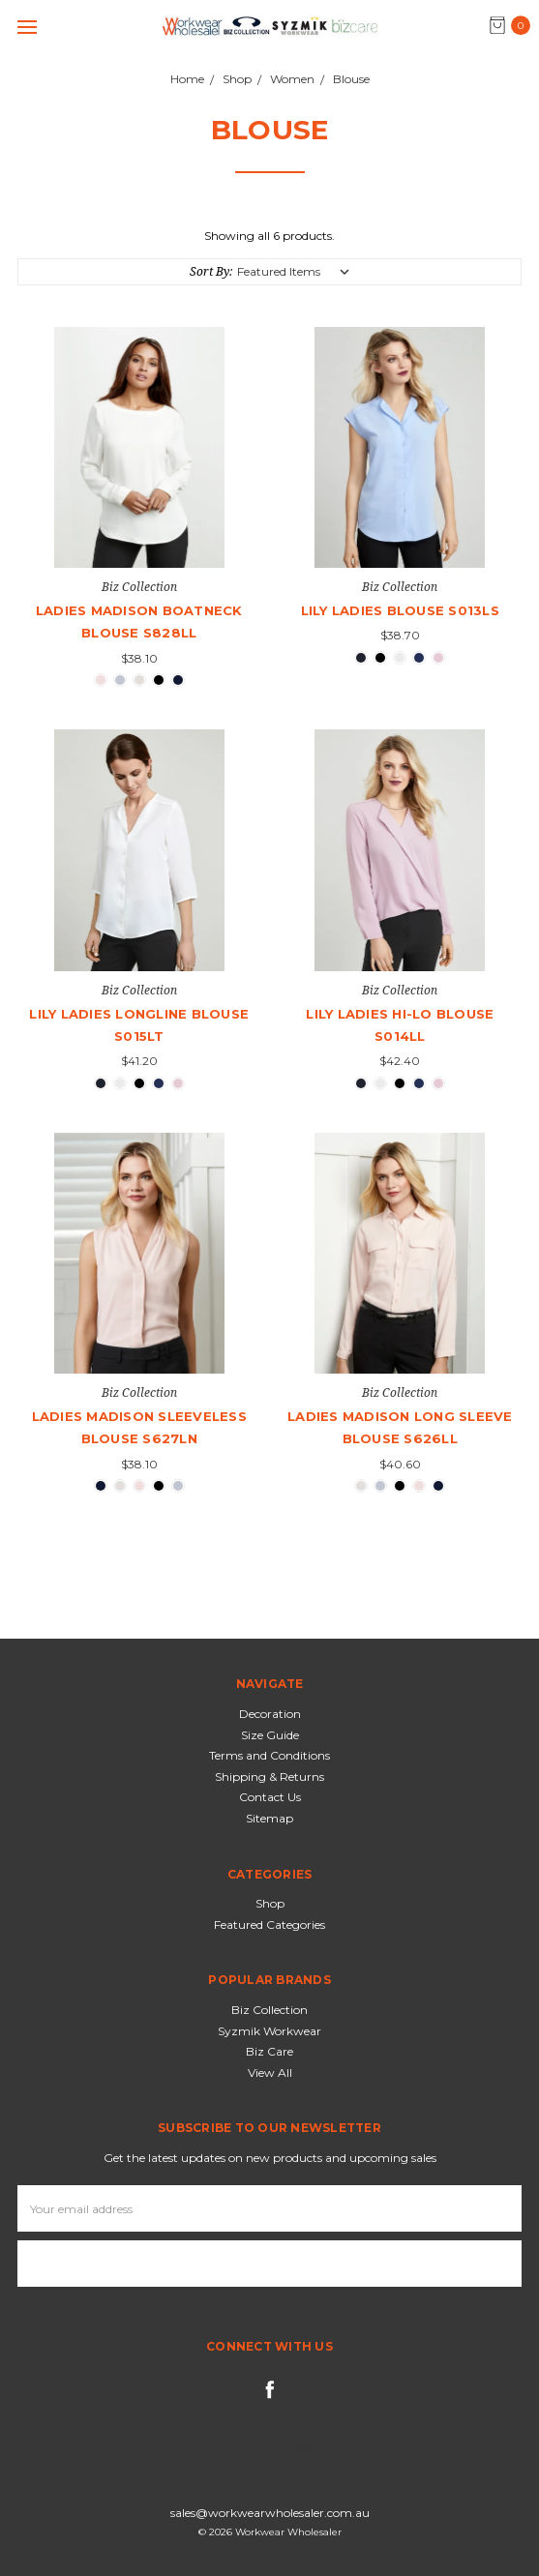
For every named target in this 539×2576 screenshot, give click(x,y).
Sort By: (211, 271)
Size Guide (270, 1735)
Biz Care (269, 2051)
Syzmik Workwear (269, 2031)
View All (270, 2072)
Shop (269, 1903)
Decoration (270, 1713)
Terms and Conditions (269, 1755)
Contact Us (270, 1797)
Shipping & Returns (269, 1776)
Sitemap (269, 1818)
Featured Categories (269, 1924)
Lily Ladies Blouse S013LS (400, 610)
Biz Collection (269, 2009)
